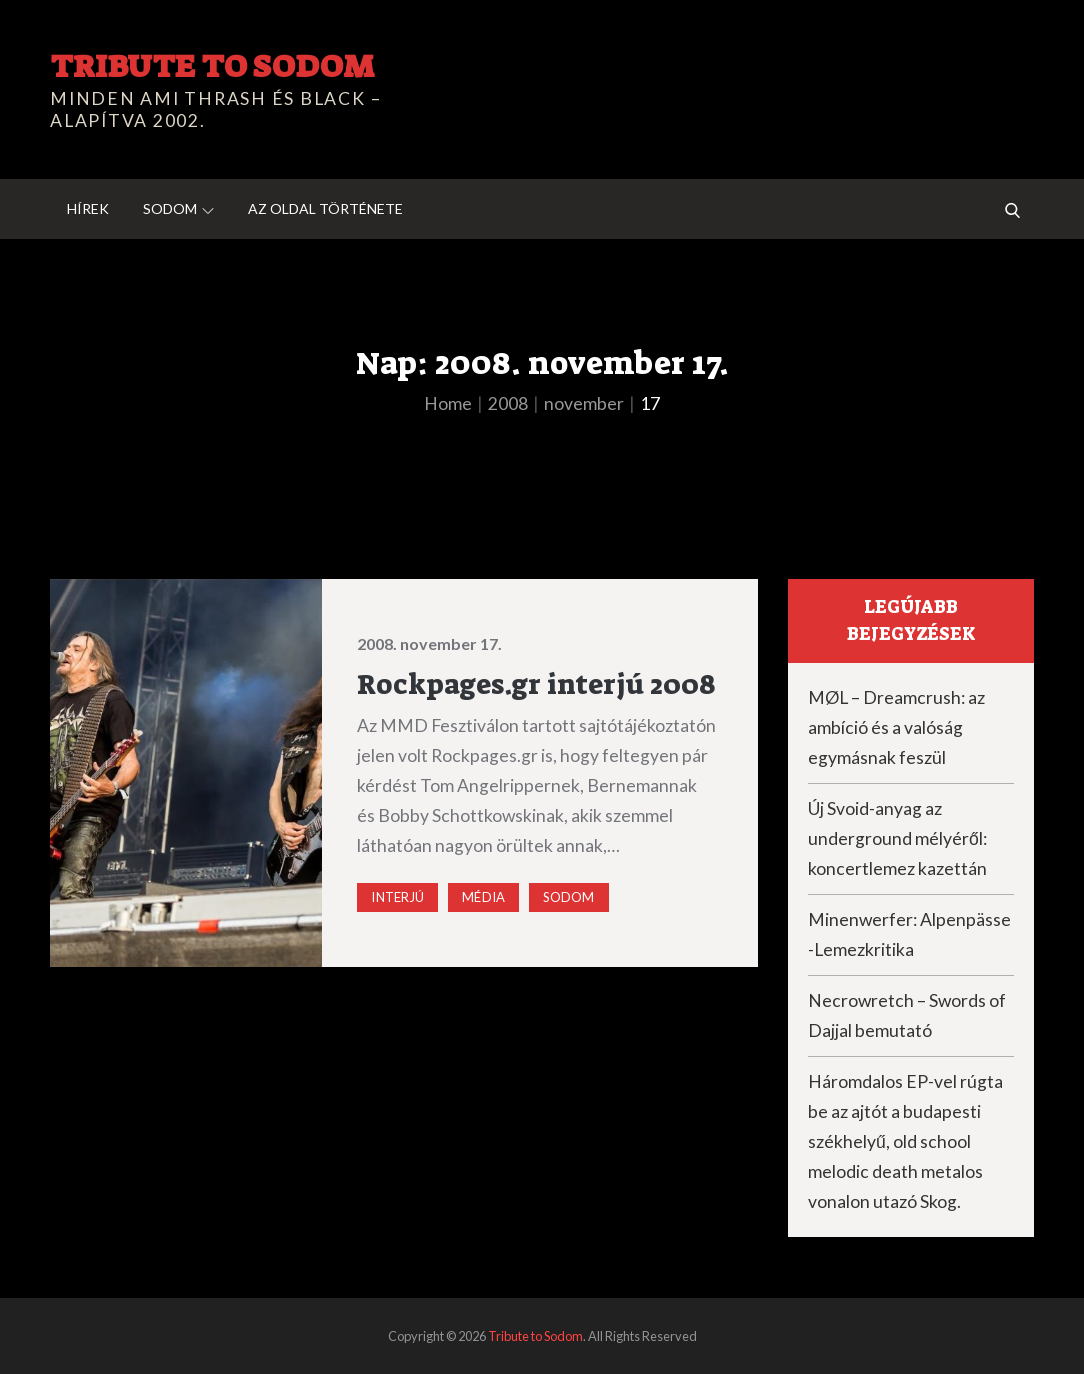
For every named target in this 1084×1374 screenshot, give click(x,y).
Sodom (178, 208)
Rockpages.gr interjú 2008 (536, 684)
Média (483, 897)
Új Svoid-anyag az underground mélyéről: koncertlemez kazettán (897, 838)
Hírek (88, 208)
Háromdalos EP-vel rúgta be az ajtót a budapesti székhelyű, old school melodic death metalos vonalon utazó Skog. (905, 1141)
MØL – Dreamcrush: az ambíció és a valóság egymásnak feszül (896, 727)
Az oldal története (325, 208)
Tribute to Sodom (212, 66)
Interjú (397, 897)
